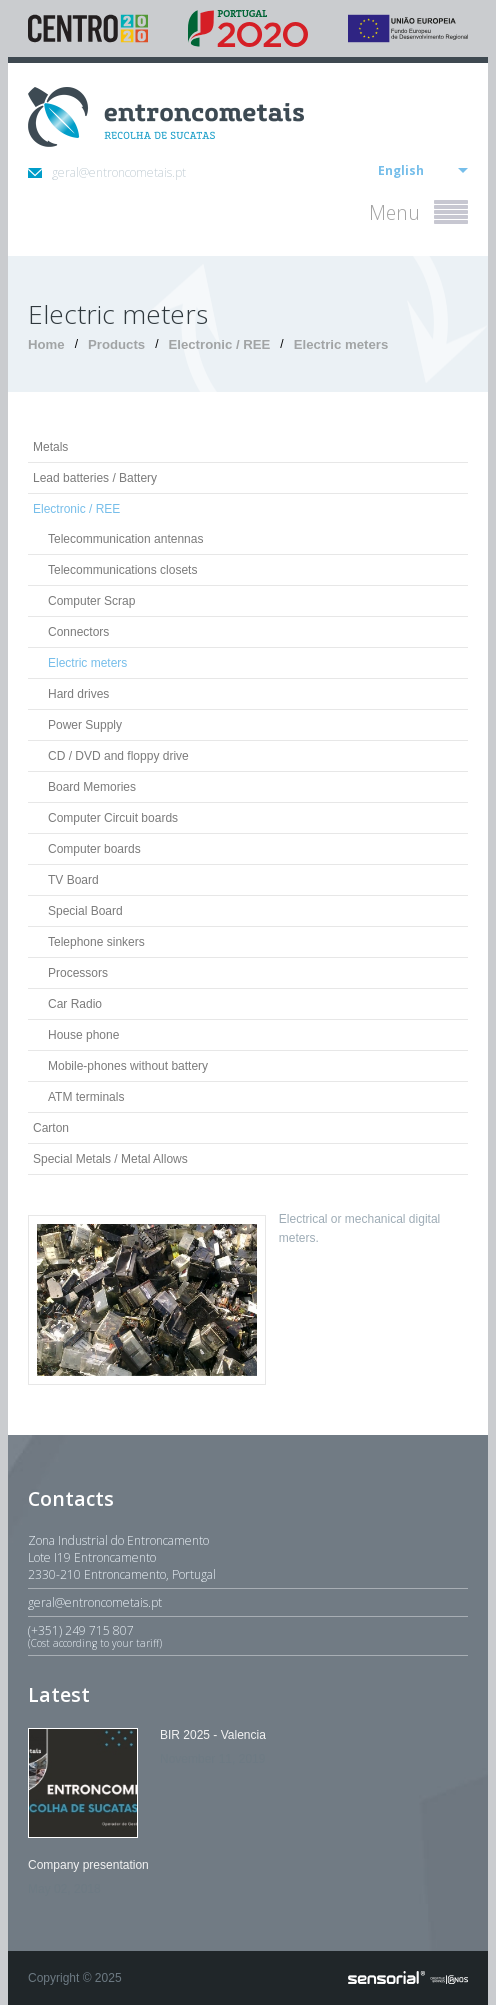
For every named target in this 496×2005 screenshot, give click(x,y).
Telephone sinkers (96, 942)
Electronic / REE (219, 344)
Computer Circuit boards (113, 818)
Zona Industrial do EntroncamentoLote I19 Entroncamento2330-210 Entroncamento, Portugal (122, 1557)
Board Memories (92, 787)
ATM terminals (86, 1097)
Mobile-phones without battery (128, 1066)
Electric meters (341, 344)
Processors (78, 973)
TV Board (73, 880)
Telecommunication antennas (125, 539)
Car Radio (75, 1004)
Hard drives (78, 694)
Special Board (85, 911)
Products (116, 344)
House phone (83, 1035)
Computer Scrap (91, 601)
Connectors (78, 632)
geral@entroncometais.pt (107, 172)
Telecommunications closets (122, 570)
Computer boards (94, 849)
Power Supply (85, 725)
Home (46, 344)
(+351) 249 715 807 (248, 1636)
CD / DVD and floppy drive (118, 756)
